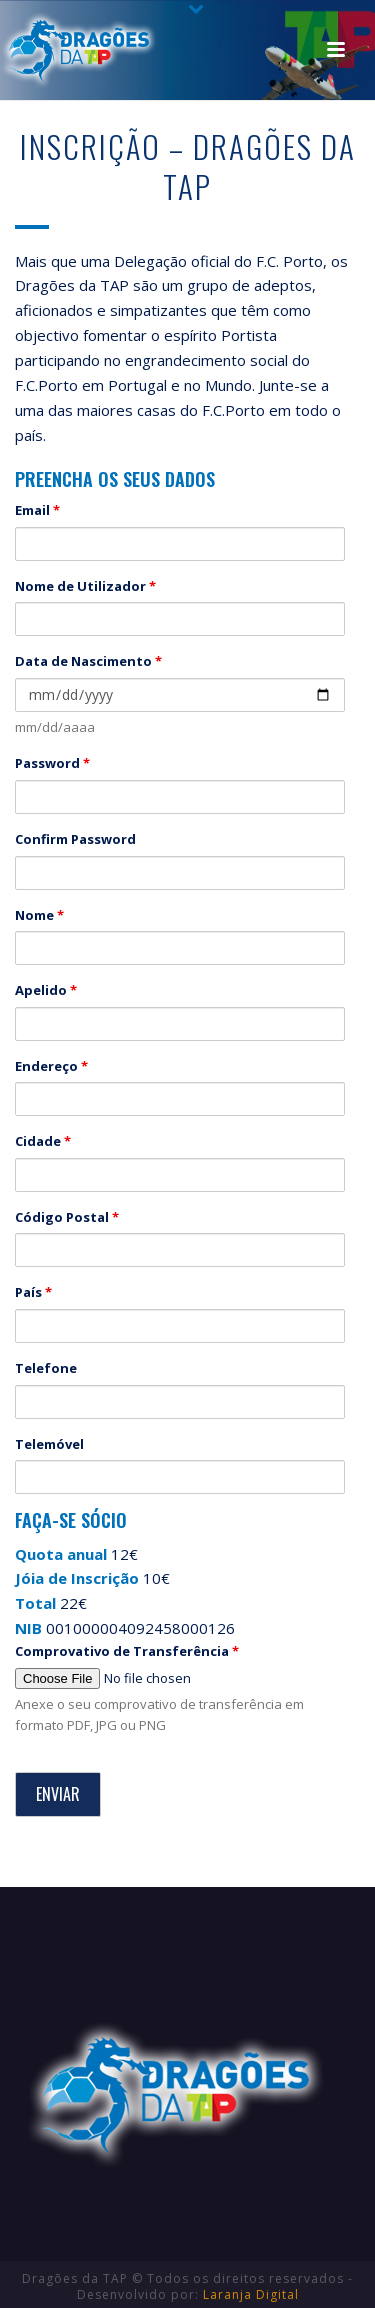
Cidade (43, 1141)
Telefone (46, 1368)
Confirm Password (75, 839)
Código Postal (67, 1217)
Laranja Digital (251, 2294)
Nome (39, 915)
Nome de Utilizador (85, 586)
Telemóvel (49, 1444)
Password (52, 763)
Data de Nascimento (88, 661)
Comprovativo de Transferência (127, 1651)
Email (37, 510)
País (33, 1292)
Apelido (46, 990)
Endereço (51, 1066)
